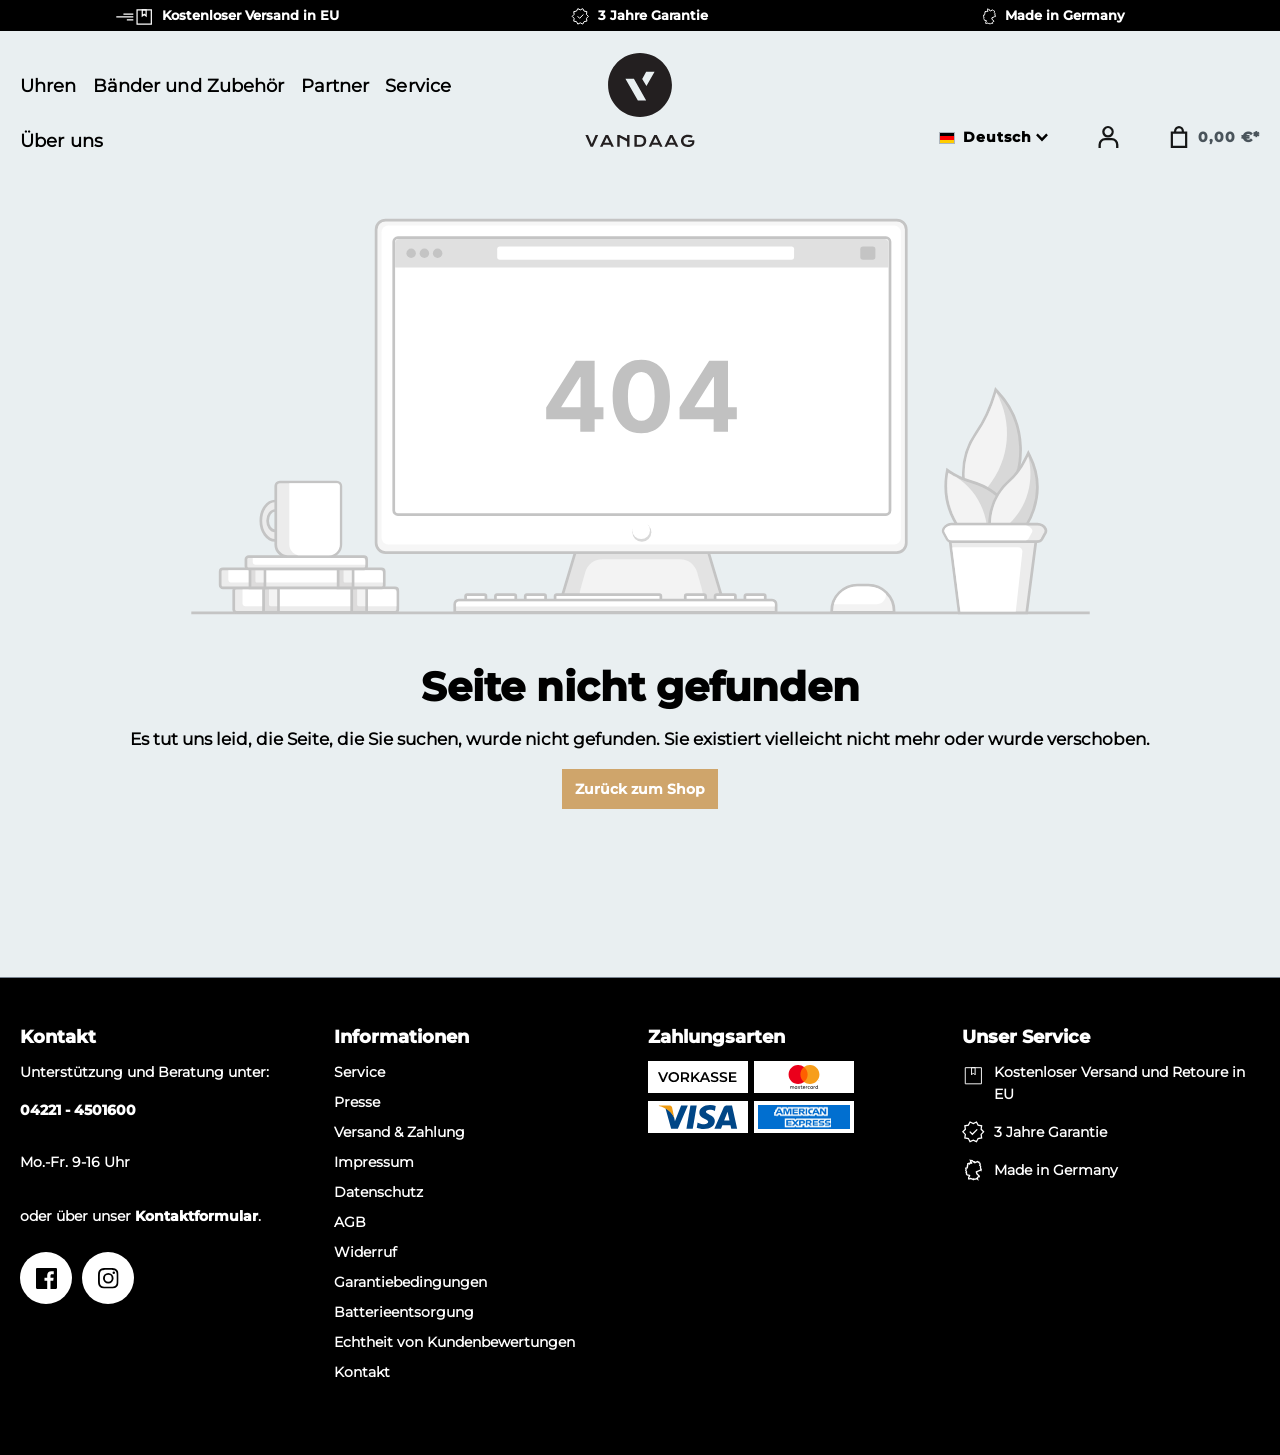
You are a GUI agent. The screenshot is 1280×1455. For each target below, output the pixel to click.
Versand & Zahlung (399, 1132)
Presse (357, 1102)
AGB (350, 1222)
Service (359, 1072)
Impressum (374, 1162)
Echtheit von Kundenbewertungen (454, 1342)
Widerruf (365, 1252)
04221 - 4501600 (78, 1110)
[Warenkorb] (1214, 137)
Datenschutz (378, 1192)
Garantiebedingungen (410, 1282)
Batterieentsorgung (404, 1312)
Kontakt (362, 1372)
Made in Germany (1056, 1170)
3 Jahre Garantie (1050, 1132)
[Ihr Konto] (1108, 137)
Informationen (401, 1037)
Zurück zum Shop (640, 789)
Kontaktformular (196, 1216)
